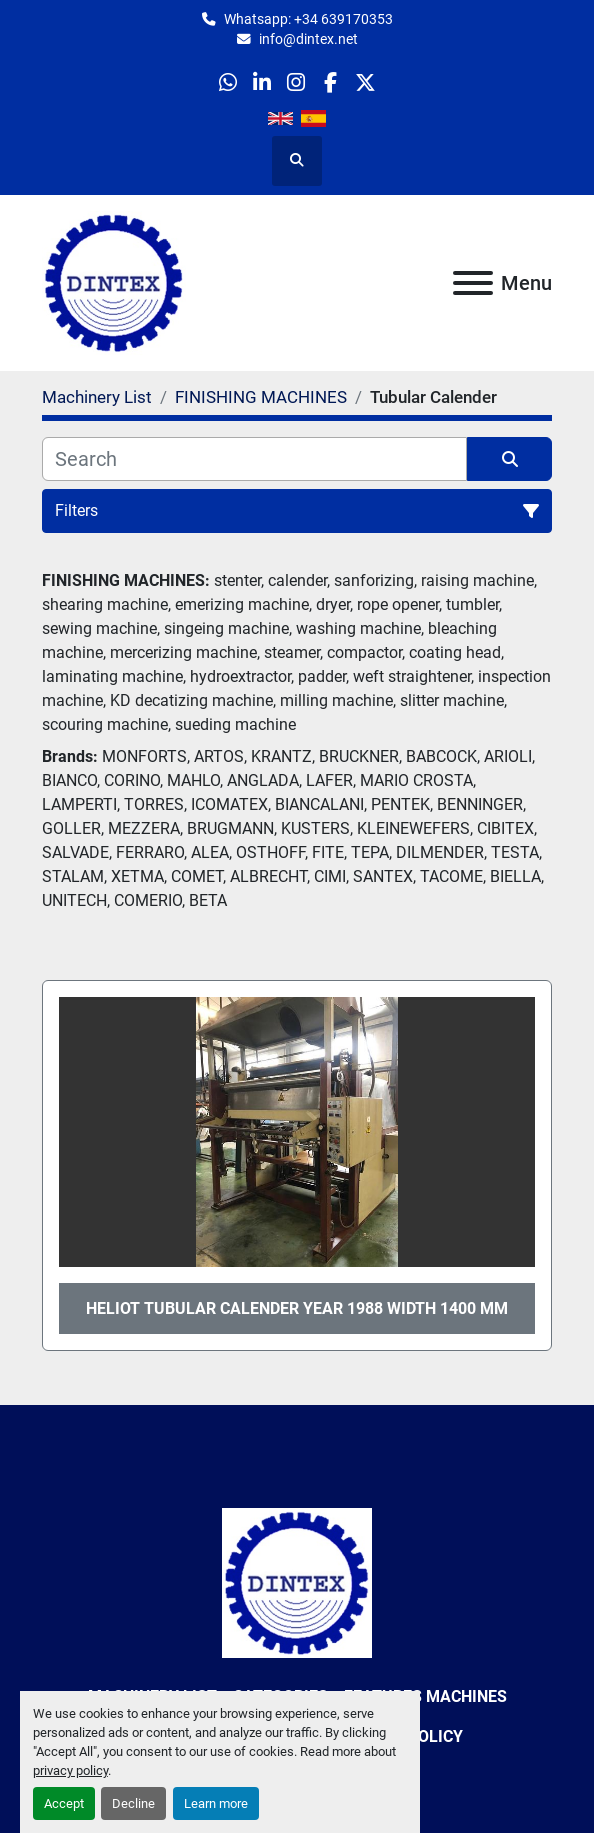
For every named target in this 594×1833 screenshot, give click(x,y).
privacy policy (70, 1770)
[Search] (254, 459)
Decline (133, 1803)
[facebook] (330, 82)
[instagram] (296, 82)
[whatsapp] (227, 82)
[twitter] (364, 82)
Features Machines (425, 1696)
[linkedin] (262, 82)
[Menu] (473, 283)
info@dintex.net (308, 39)
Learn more (216, 1803)
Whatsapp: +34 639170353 (308, 19)
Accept (64, 1803)
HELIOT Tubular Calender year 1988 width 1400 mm (297, 1308)
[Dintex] (297, 1581)
